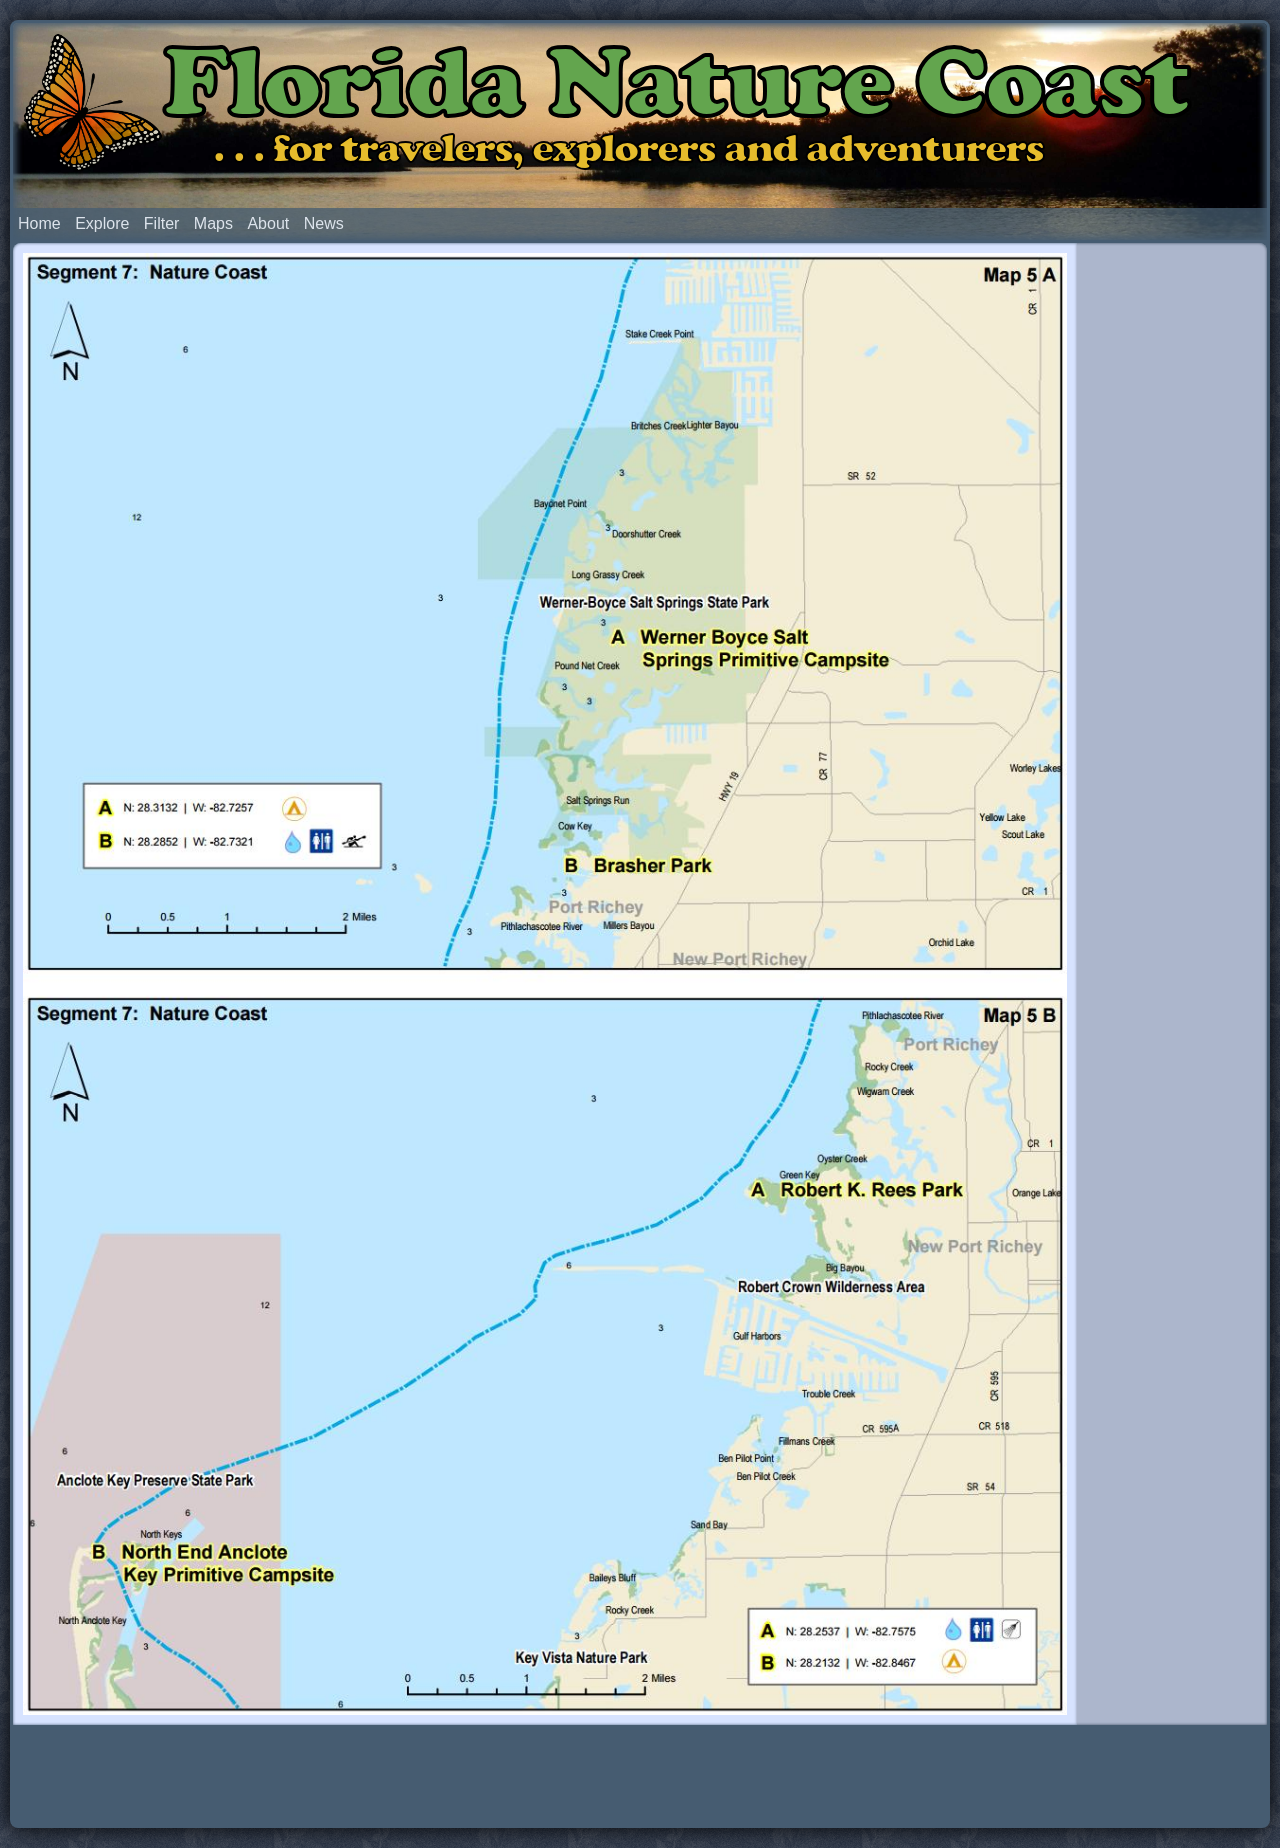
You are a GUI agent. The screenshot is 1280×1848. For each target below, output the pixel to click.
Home (39, 223)
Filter (162, 223)
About (268, 223)
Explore (102, 223)
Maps (213, 223)
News (324, 223)
